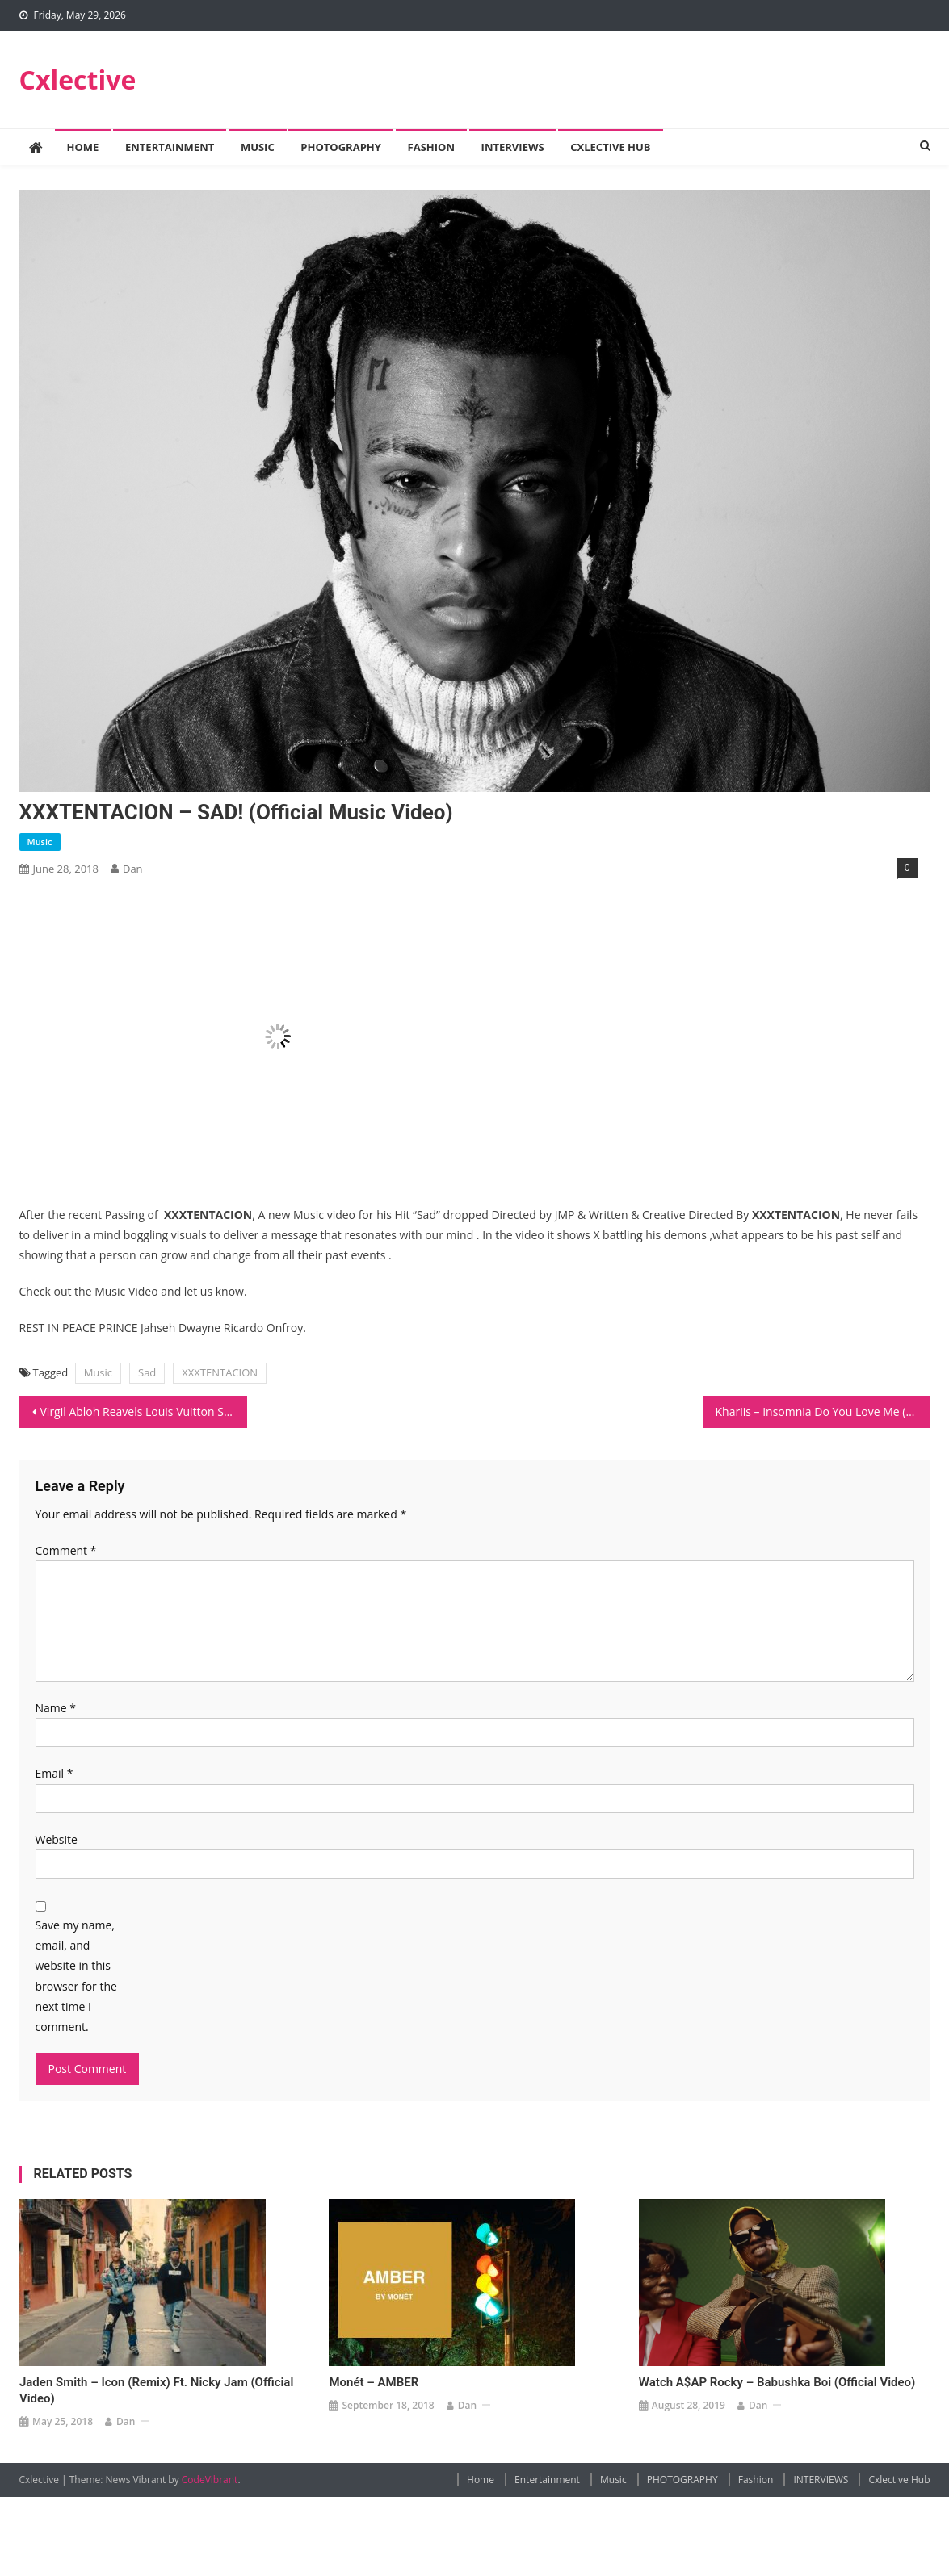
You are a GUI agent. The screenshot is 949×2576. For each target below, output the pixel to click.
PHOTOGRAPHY (340, 147)
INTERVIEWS (512, 147)
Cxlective (77, 79)
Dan (133, 868)
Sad (147, 1372)
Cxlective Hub (610, 147)
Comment (66, 1550)
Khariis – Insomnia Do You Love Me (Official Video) (823, 1411)
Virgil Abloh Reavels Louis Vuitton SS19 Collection (143, 1411)
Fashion (431, 147)
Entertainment (169, 147)
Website (57, 1839)
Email (54, 1773)
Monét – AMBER (373, 2382)
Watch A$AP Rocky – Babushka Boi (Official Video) (777, 2382)
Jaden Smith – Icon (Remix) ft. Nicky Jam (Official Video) (156, 2390)
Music (258, 147)
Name (56, 1707)
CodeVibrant (210, 2479)
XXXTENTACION (220, 1372)
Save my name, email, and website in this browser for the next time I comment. (76, 1975)
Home (83, 147)
